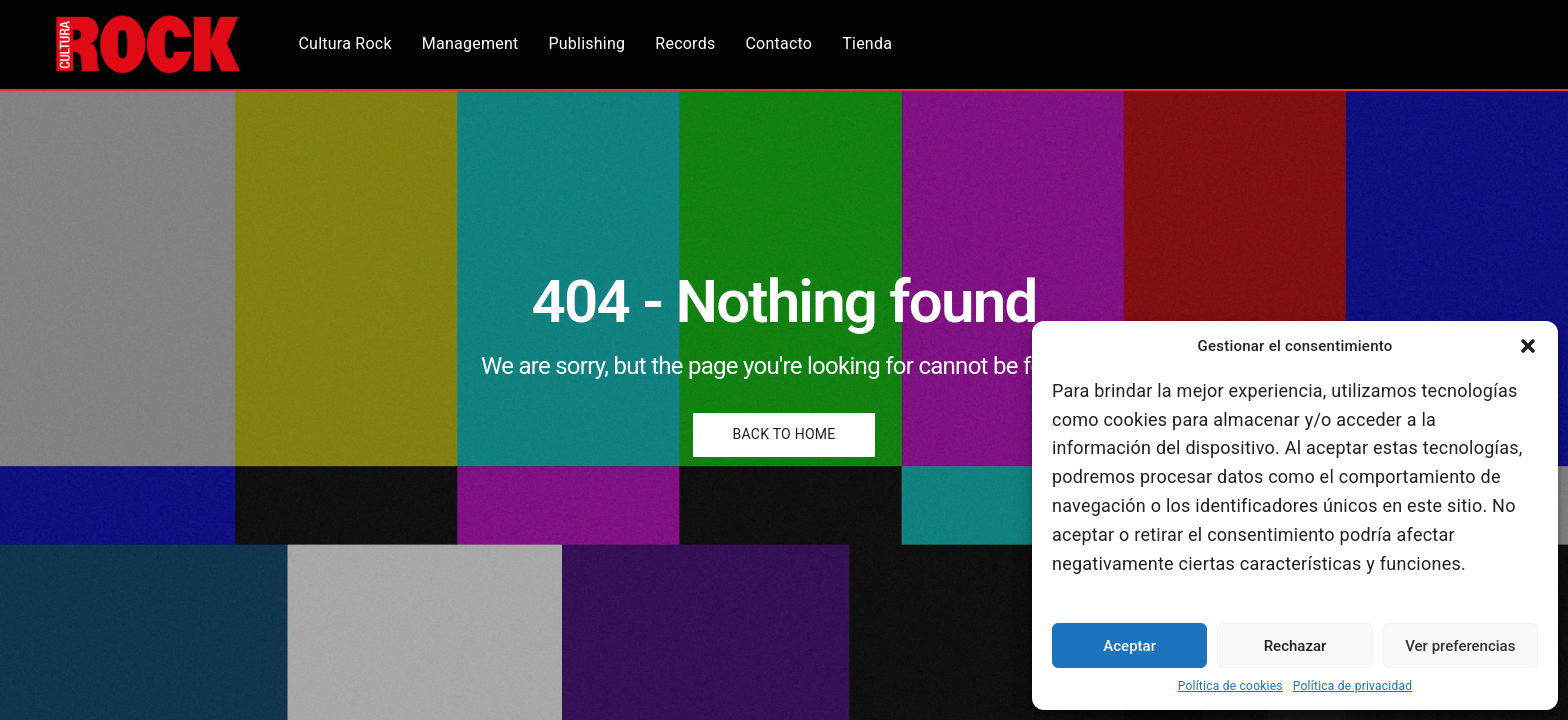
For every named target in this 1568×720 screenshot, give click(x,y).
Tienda (873, 44)
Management (476, 44)
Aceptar (1129, 646)
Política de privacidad (1353, 686)
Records (691, 44)
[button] (1528, 346)
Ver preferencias (1460, 646)
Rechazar (1295, 646)
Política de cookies (1230, 686)
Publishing (593, 44)
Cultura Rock (351, 44)
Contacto (785, 44)
